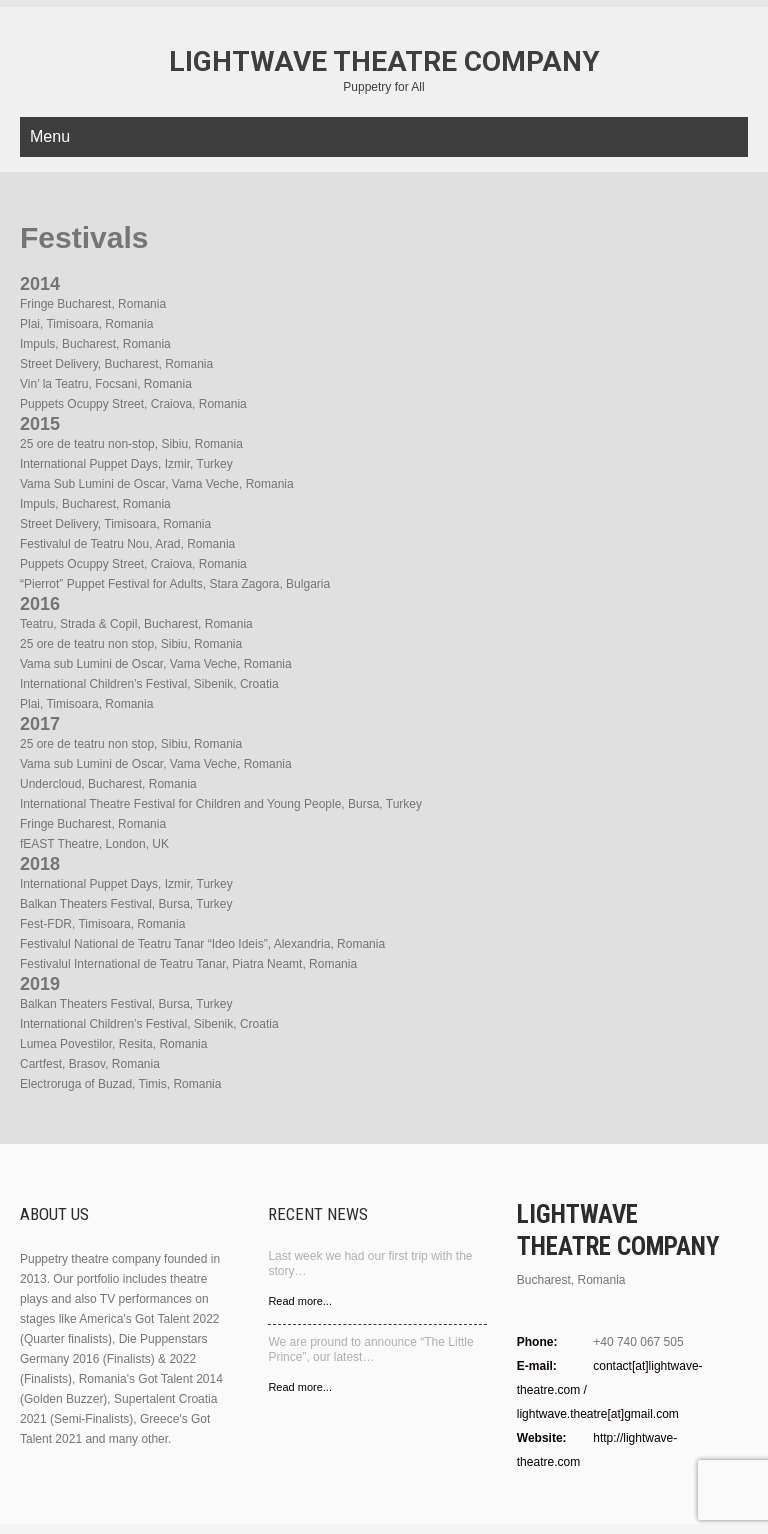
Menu (50, 136)
